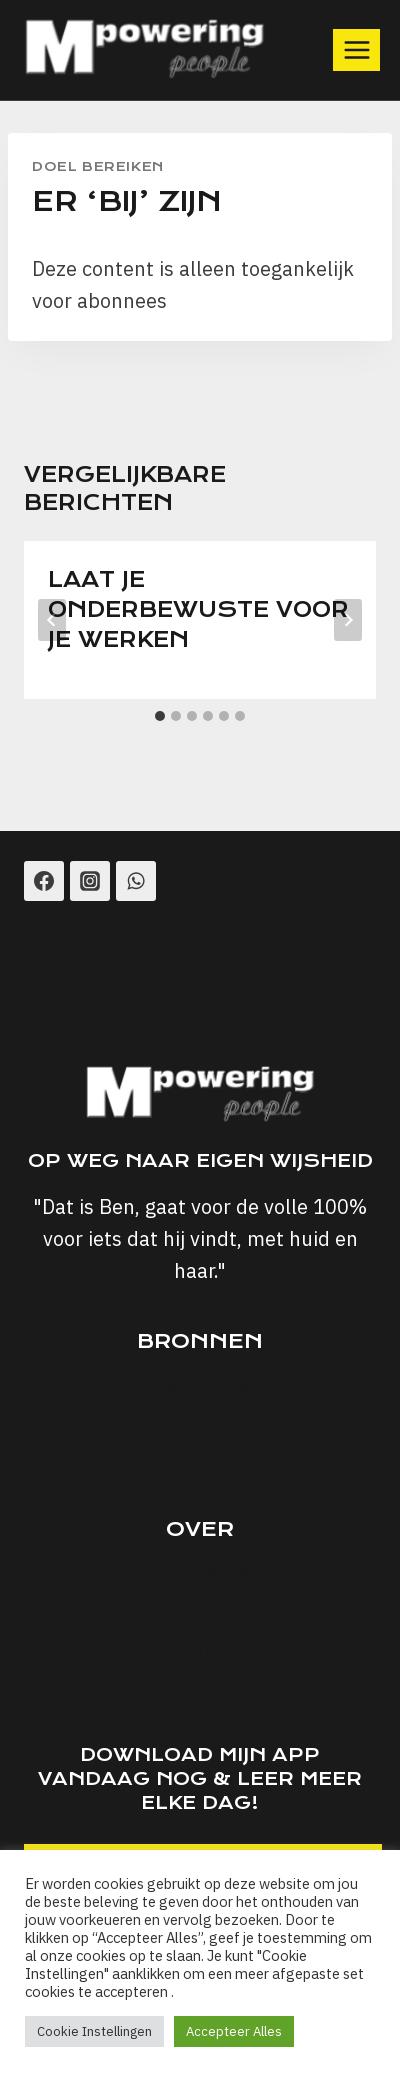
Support (200, 1692)
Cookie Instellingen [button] (94, 2031)
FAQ (200, 1652)
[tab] (160, 716)
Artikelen (200, 1424)
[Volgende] (348, 620)
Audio (200, 1464)
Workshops (200, 1384)
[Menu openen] (356, 49)
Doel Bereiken (98, 166)
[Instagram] (90, 881)
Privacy (200, 1612)
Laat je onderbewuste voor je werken (198, 609)
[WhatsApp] (136, 881)
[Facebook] (44, 881)
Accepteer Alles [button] (234, 2031)
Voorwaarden (200, 1572)
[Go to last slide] (52, 620)
